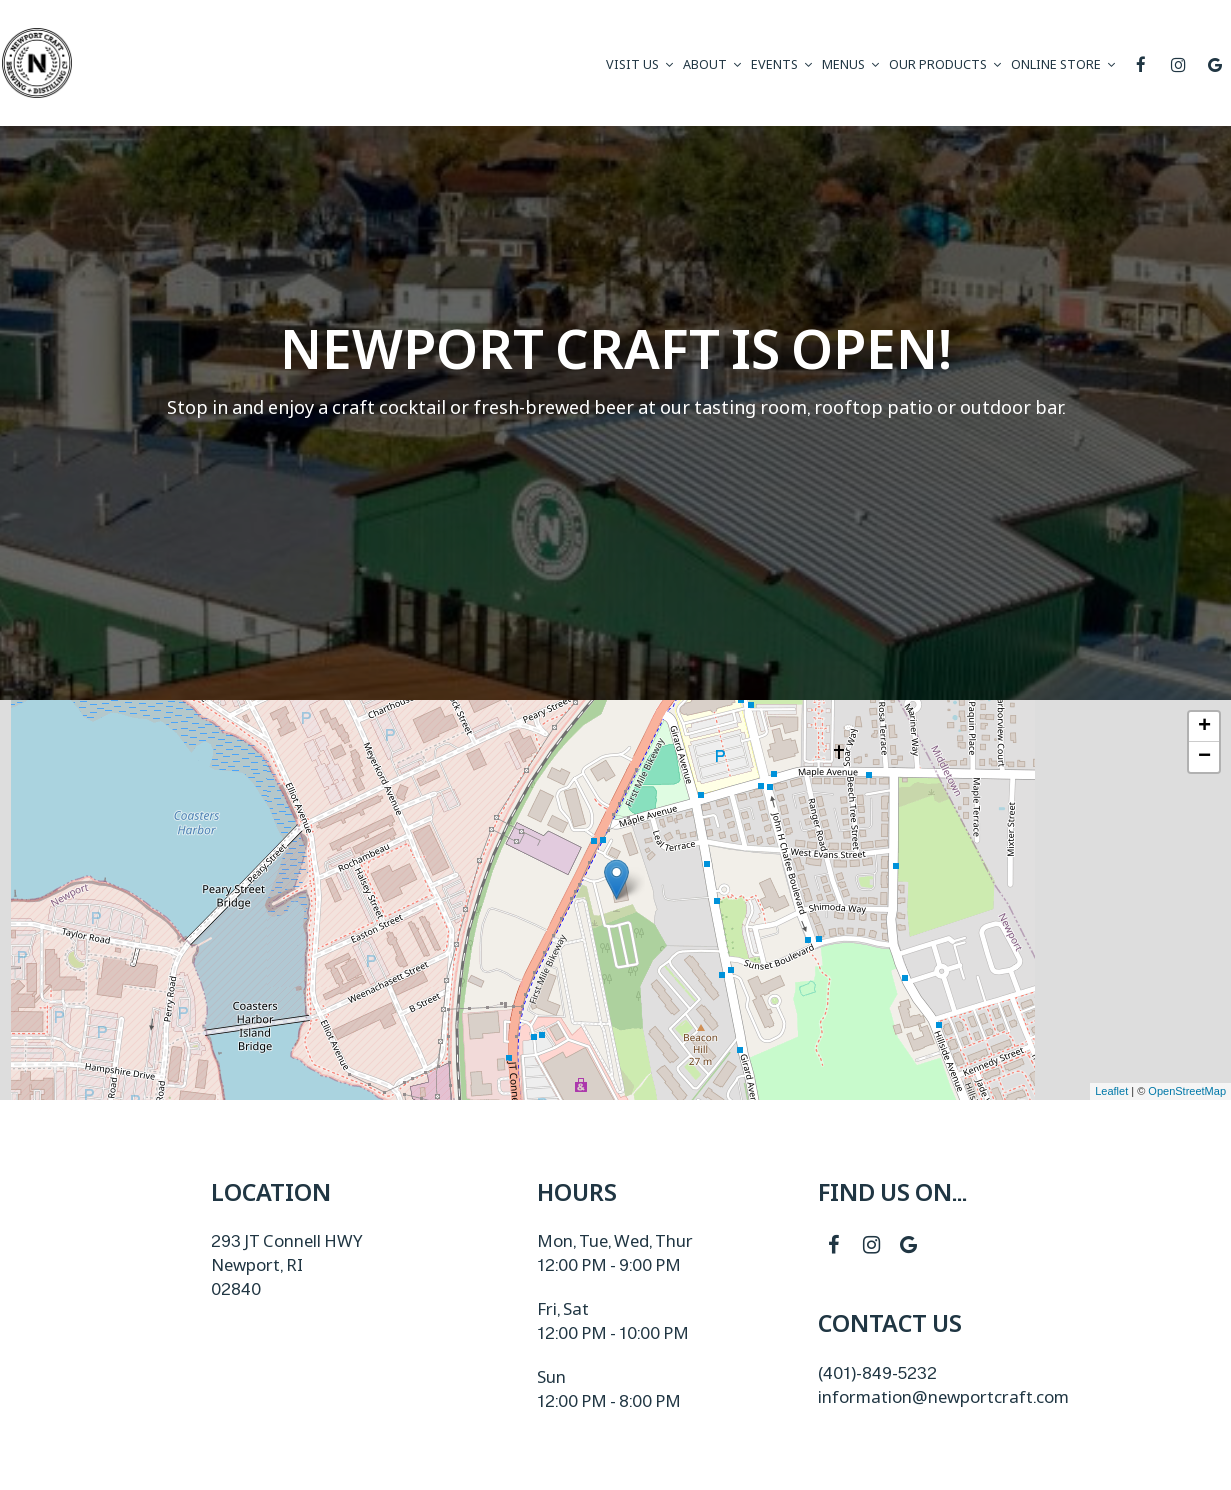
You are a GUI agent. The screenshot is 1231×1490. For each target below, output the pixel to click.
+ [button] (1204, 727)
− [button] (1204, 757)
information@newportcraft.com (943, 1396)
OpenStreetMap (1187, 1091)
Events (781, 64)
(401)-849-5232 (877, 1372)
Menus (850, 64)
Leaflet (1111, 1091)
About (712, 64)
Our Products (945, 64)
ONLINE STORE (1063, 64)
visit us (639, 64)
